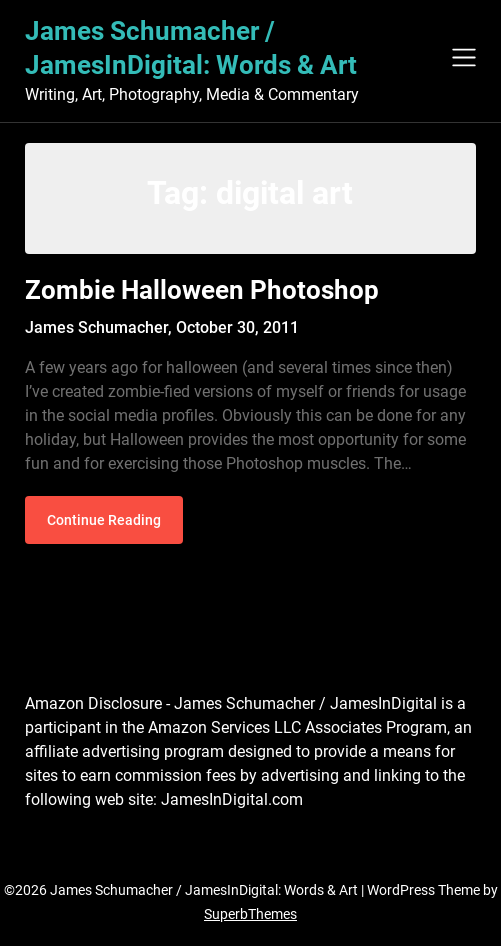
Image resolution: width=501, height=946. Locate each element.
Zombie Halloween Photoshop (202, 290)
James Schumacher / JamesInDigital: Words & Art (191, 48)
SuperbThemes (250, 914)
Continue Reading (104, 520)
